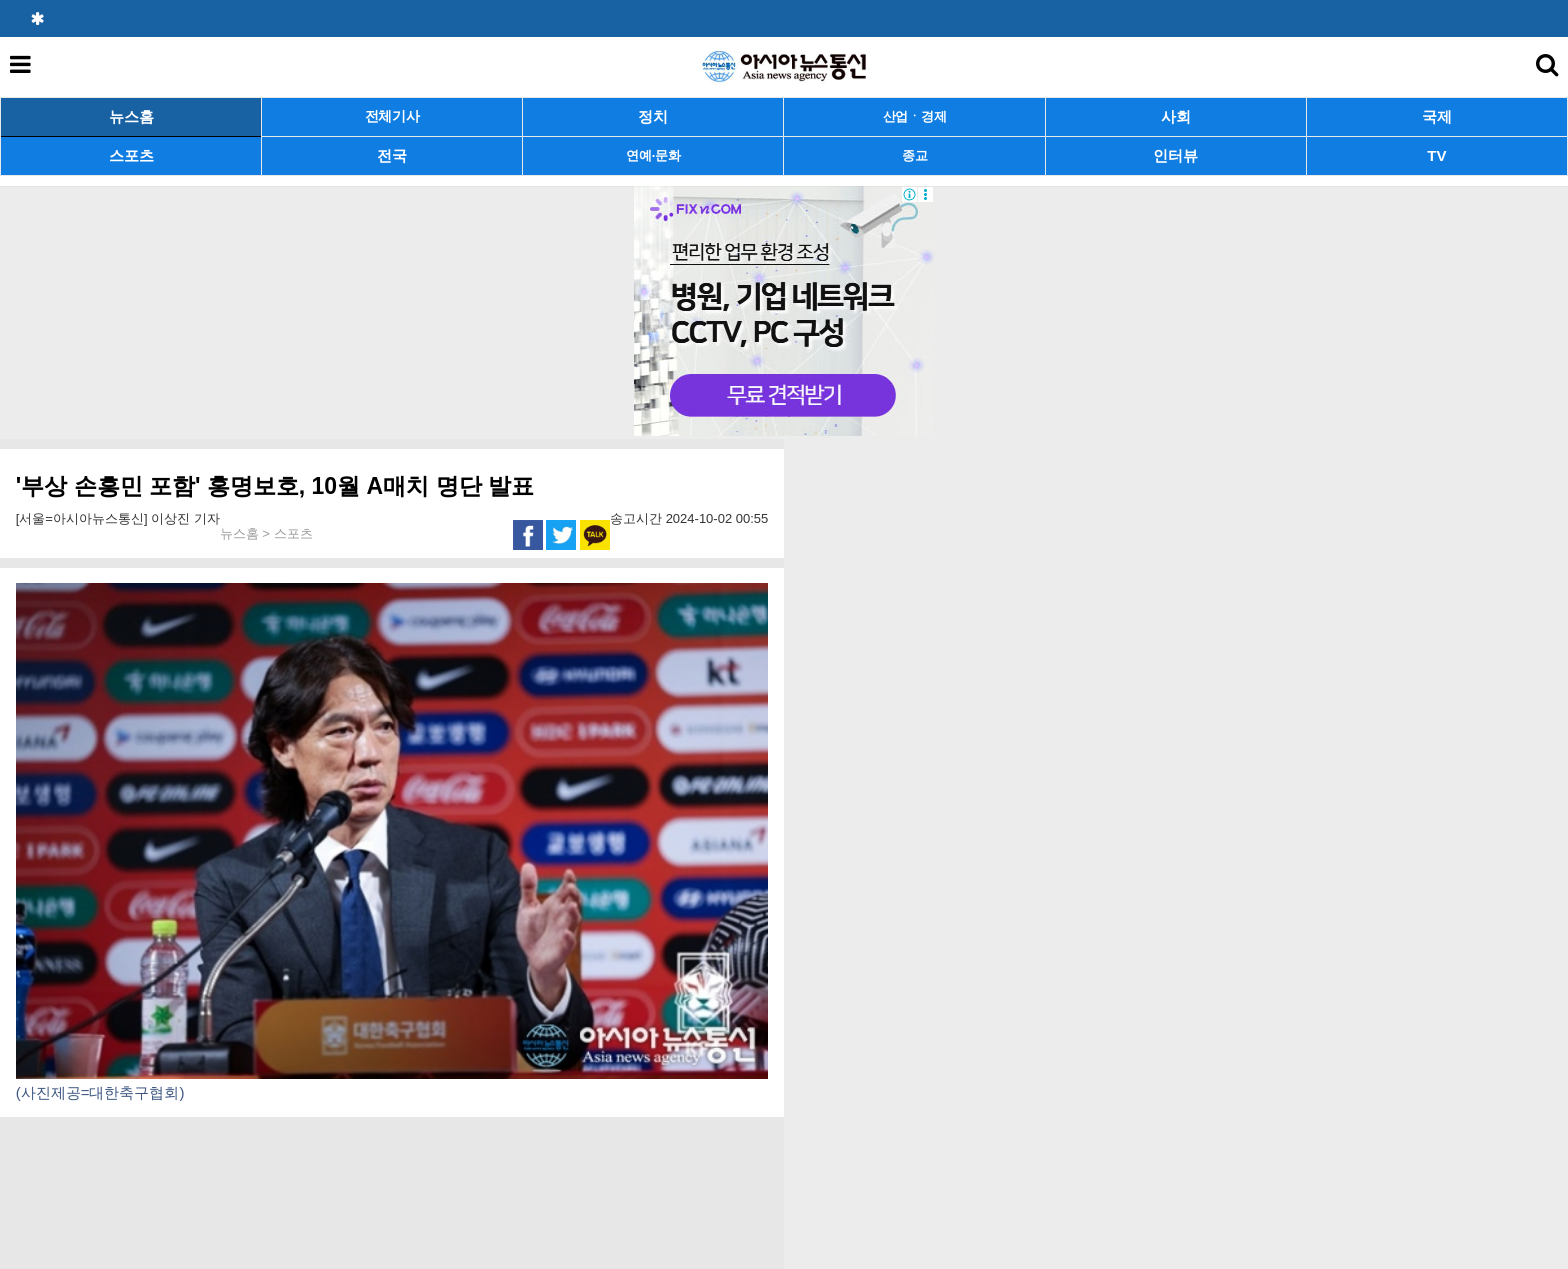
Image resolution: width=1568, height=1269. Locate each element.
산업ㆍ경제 (915, 116)
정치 (653, 116)
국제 (1437, 116)
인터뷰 (1175, 155)
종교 (914, 155)
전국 (392, 155)
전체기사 (392, 116)
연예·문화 (653, 155)
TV (1436, 155)
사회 (1176, 116)
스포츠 (131, 155)
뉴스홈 (131, 116)
